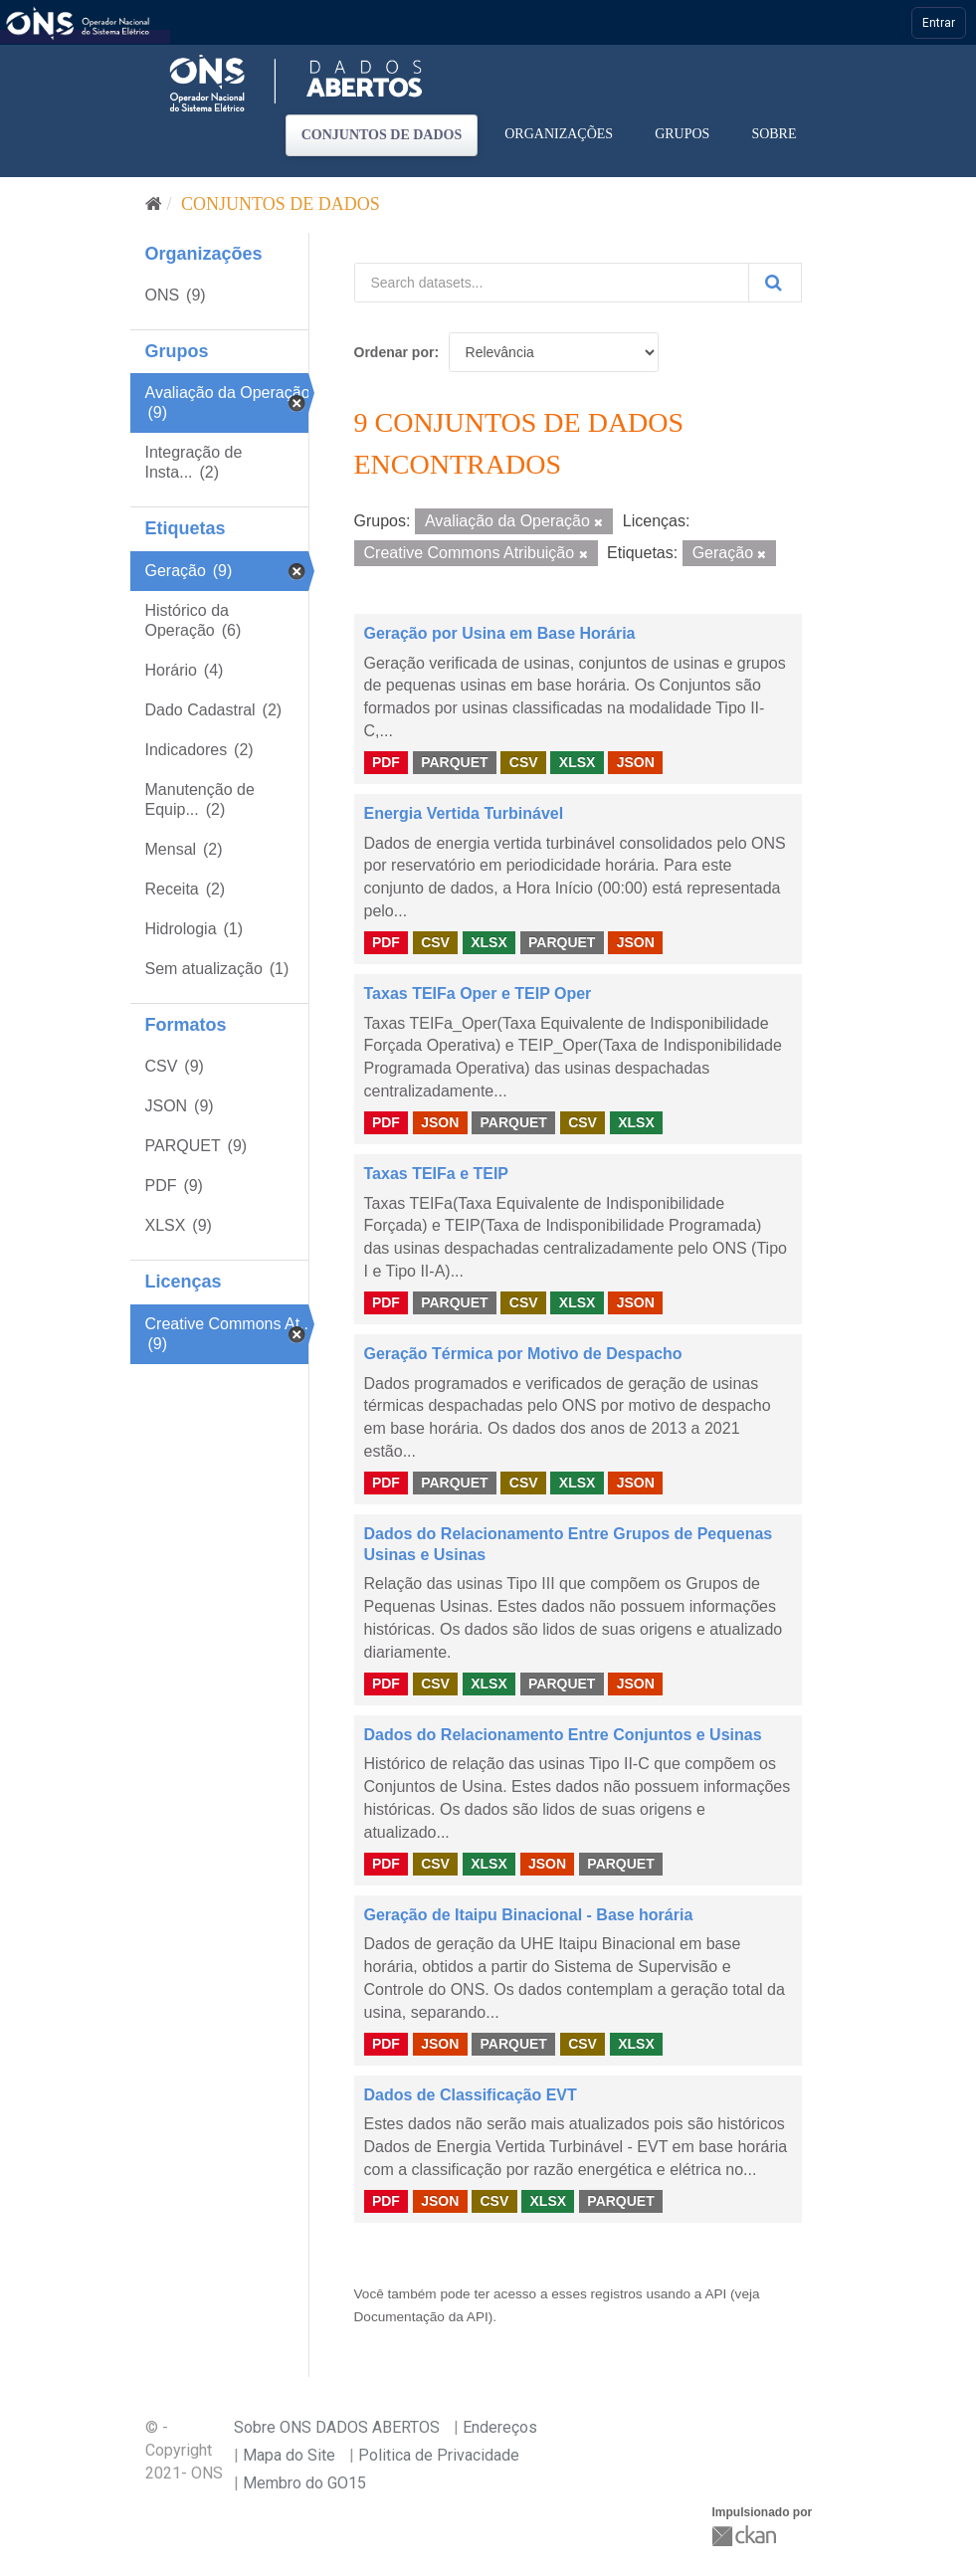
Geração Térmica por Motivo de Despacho (523, 1353)
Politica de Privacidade (438, 2455)
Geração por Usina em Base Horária (500, 633)
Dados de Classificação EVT (470, 2094)
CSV (523, 762)
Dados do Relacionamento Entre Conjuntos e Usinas (563, 1734)
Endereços (500, 2427)
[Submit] (775, 282)
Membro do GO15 (304, 2483)
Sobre (773, 133)
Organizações (558, 133)
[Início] (153, 204)
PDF (386, 762)
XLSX (577, 762)
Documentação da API (421, 2316)
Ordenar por (394, 352)
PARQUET (454, 762)
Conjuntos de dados (382, 134)
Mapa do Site (289, 2455)
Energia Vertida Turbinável (464, 813)
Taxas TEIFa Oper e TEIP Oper (478, 993)
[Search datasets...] (551, 282)
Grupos (682, 133)
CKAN (746, 2535)
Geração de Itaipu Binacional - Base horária (528, 1914)
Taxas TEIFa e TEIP (436, 1173)
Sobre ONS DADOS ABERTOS (337, 2427)
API (715, 2293)
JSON (636, 762)
